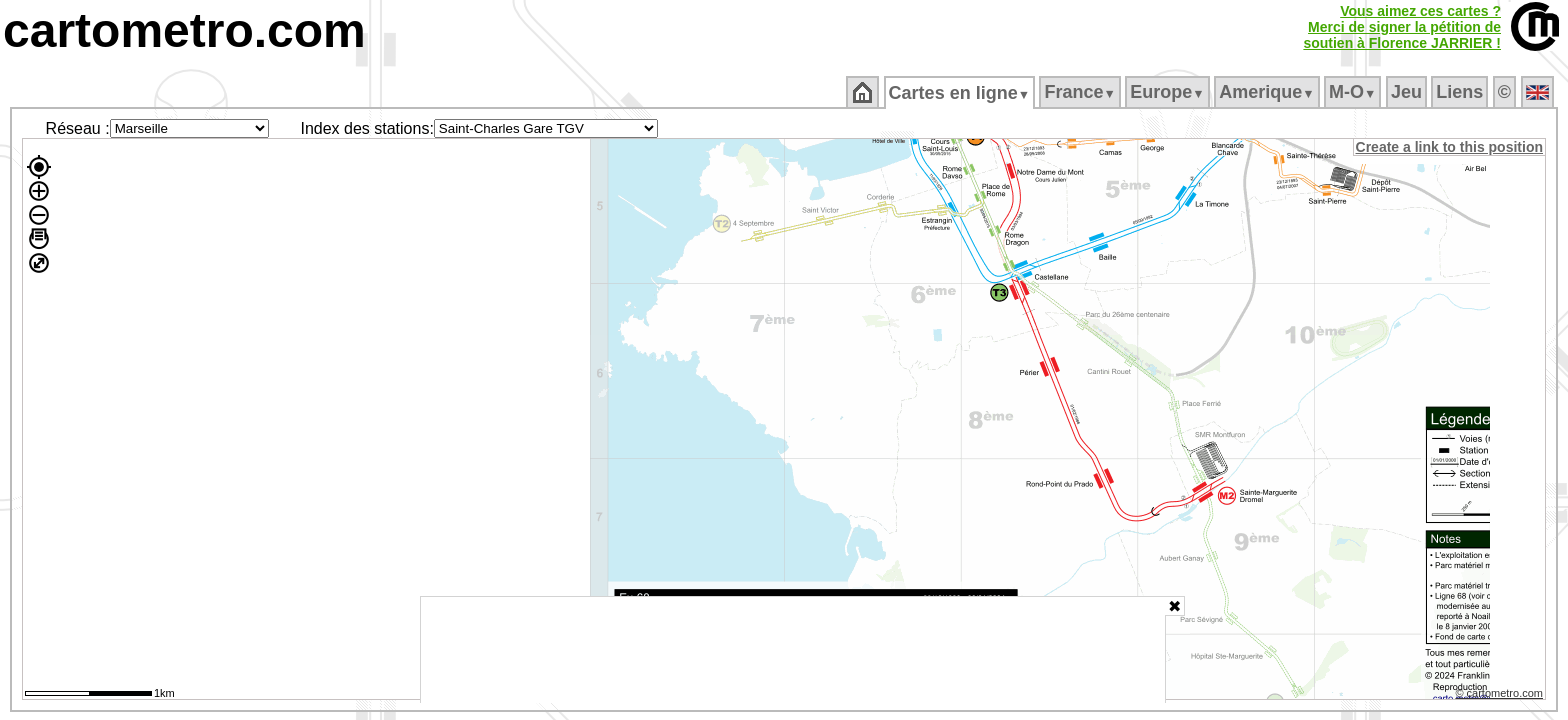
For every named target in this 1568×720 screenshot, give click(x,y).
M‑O (1354, 92)
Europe (1169, 92)
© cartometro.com (1501, 696)
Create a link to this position (1450, 147)
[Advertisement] (793, 650)
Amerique (1268, 92)
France (1081, 92)
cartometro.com (184, 30)
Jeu (1407, 92)
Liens (1461, 92)
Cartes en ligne (960, 93)
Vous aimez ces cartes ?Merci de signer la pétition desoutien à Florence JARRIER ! (1402, 27)
